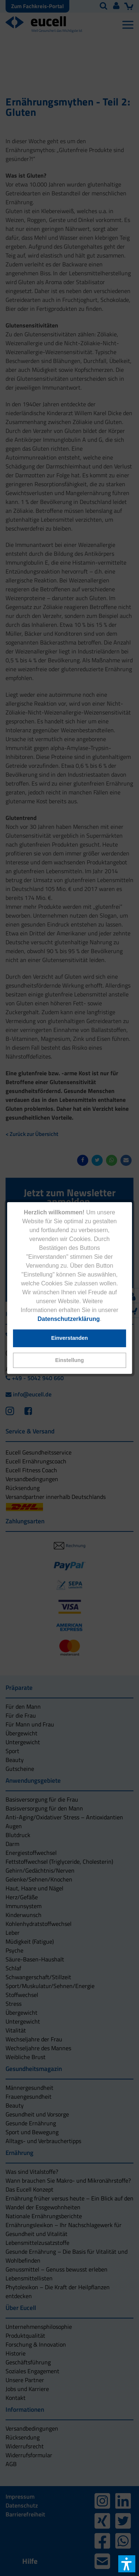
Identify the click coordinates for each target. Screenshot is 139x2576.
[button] (69, 1360)
